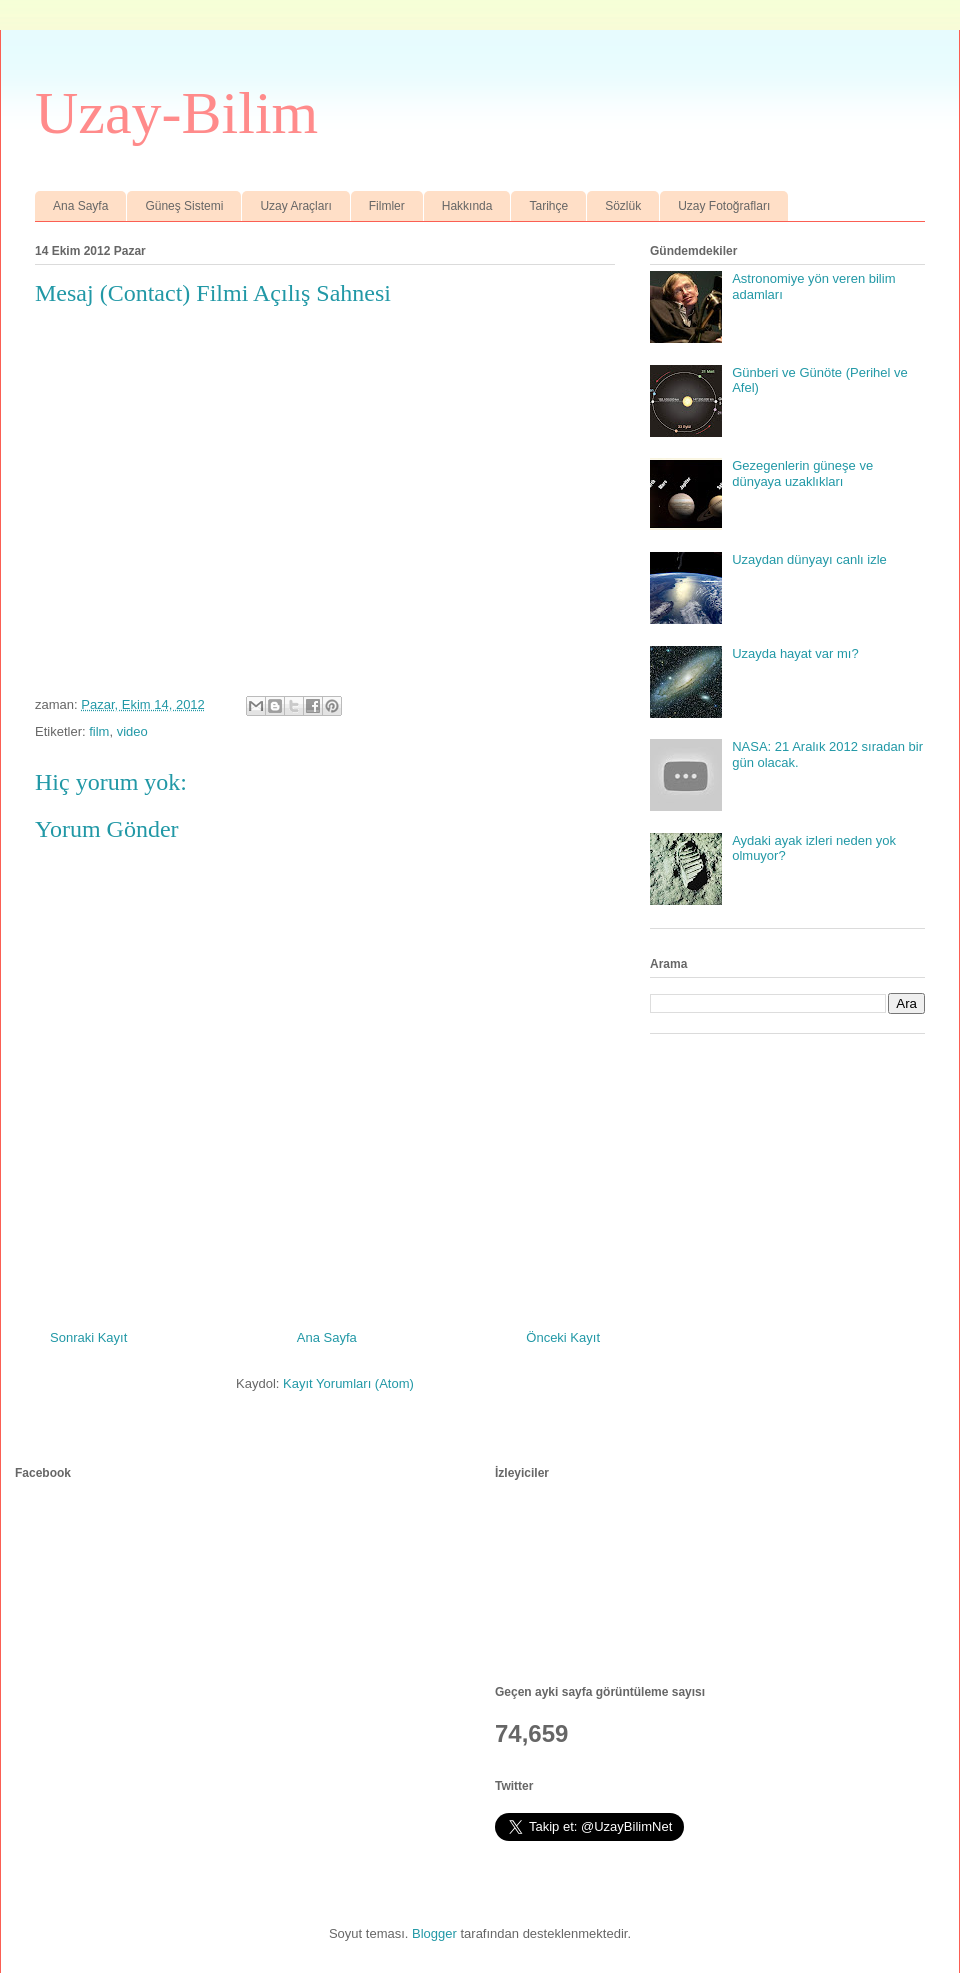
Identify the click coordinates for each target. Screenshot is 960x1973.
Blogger (434, 1933)
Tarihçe (548, 206)
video (132, 731)
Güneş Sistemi (184, 206)
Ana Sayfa (80, 206)
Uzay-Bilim (176, 113)
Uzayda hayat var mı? (795, 653)
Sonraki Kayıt (88, 1337)
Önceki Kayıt (563, 1337)
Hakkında (467, 206)
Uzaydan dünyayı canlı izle (809, 559)
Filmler (387, 206)
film (99, 731)
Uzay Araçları (295, 206)
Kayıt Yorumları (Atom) (348, 1383)
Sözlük (623, 206)
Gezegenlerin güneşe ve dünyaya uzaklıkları (802, 473)
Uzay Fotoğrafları (724, 206)
